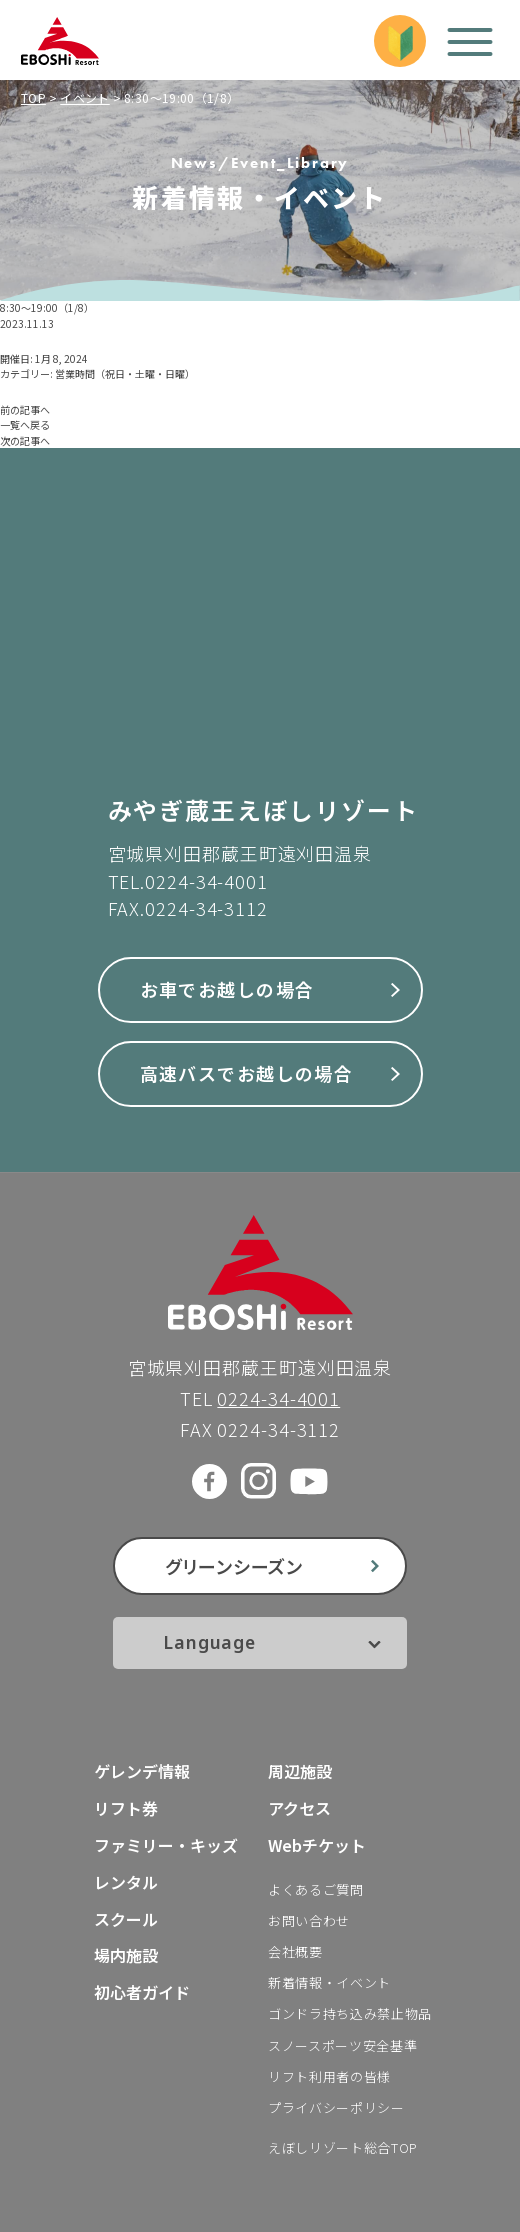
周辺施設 (300, 1771)
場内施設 (126, 1955)
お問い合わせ (309, 1920)
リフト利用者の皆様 (329, 2076)
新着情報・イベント (329, 1982)
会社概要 (295, 1951)
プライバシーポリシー (336, 2107)
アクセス (299, 1808)
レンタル (126, 1882)
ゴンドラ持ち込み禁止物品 (350, 2013)
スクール (126, 1919)
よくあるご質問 (316, 1889)
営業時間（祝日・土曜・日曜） (125, 373)
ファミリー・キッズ (166, 1845)
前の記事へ (25, 409)
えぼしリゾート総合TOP (343, 2147)
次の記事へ (25, 440)
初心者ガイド (142, 1992)
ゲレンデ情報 (142, 1771)
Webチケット (317, 1845)
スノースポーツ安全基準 (342, 2045)
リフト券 (126, 1808)
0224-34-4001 (206, 881)
